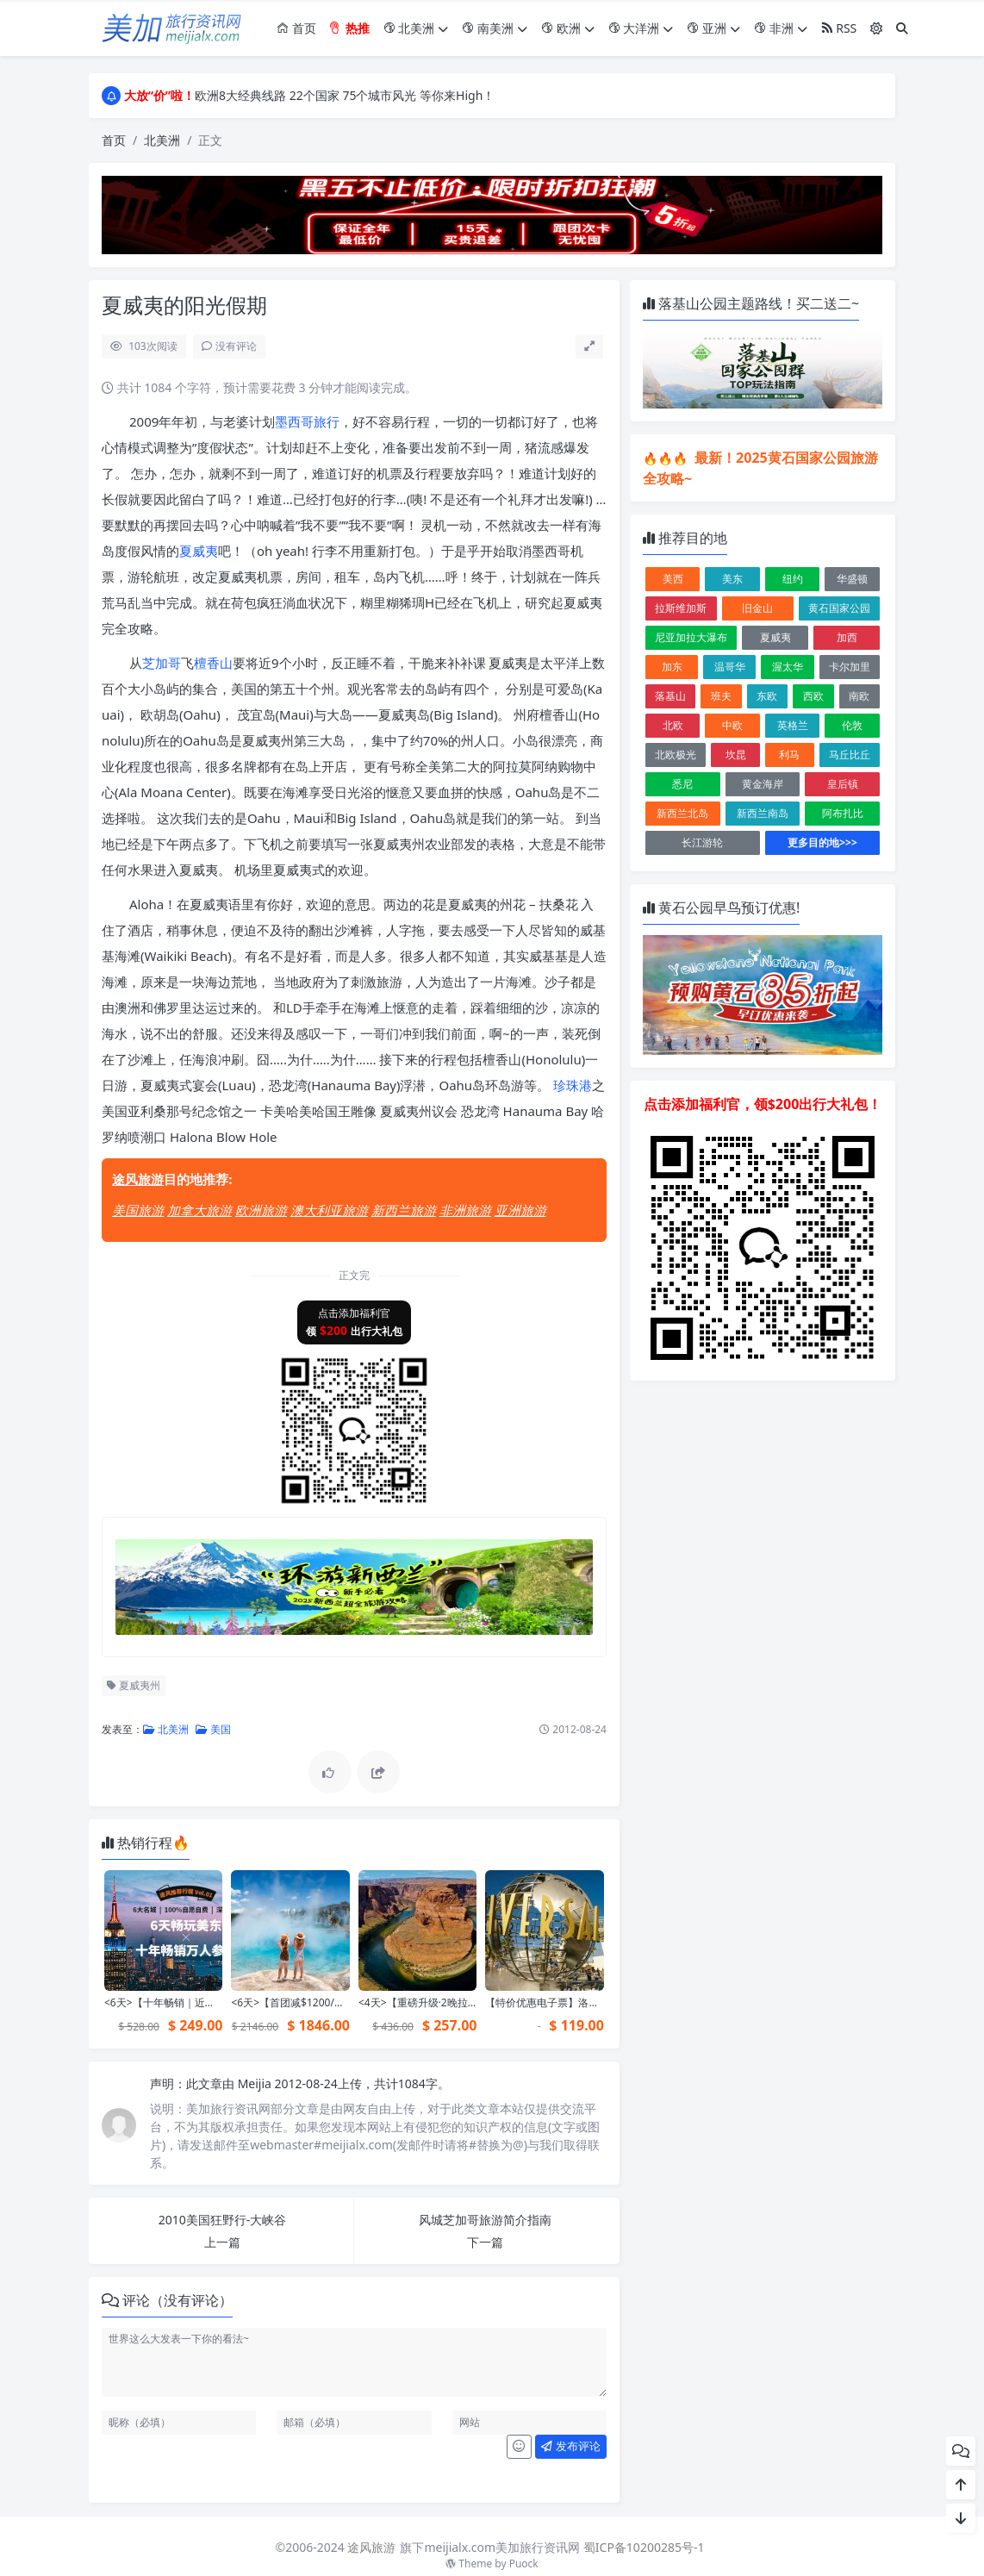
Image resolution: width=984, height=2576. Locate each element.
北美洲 (416, 28)
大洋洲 (641, 28)
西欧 (813, 696)
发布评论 (570, 2446)
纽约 (792, 578)
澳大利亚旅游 (329, 1210)
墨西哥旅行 (307, 421)
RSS (839, 28)
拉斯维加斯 (681, 608)
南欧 (859, 696)
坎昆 (736, 754)
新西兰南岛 (762, 813)
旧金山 (757, 608)
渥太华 (787, 666)
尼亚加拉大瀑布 (691, 637)
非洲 (780, 28)
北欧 (673, 725)
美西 (673, 578)
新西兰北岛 (682, 813)
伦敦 (852, 725)
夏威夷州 (133, 1685)
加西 (847, 637)
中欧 (732, 725)
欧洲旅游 (261, 1210)
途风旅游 (138, 1179)
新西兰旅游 (403, 1210)
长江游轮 (702, 842)
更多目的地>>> (822, 842)
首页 (296, 28)
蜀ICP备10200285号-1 (644, 2547)
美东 (732, 578)
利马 (789, 754)
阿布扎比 (842, 813)
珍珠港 (572, 1085)
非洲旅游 (465, 1210)
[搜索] (902, 28)
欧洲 (568, 28)
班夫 (721, 696)
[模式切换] (876, 28)
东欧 (767, 696)
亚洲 (713, 28)
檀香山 (213, 662)
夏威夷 (198, 550)
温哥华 (729, 666)
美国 (213, 1729)
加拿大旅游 (199, 1210)
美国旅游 (138, 1210)
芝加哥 (161, 662)
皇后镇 (842, 784)
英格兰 (792, 725)
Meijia (256, 2083)
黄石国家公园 (839, 608)
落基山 (670, 696)
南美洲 (494, 28)
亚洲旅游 (520, 1210)
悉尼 (682, 784)
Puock (524, 2563)
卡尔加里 (849, 666)
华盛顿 (852, 578)
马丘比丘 (849, 754)
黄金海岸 (762, 784)
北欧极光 (675, 754)
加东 (672, 666)
